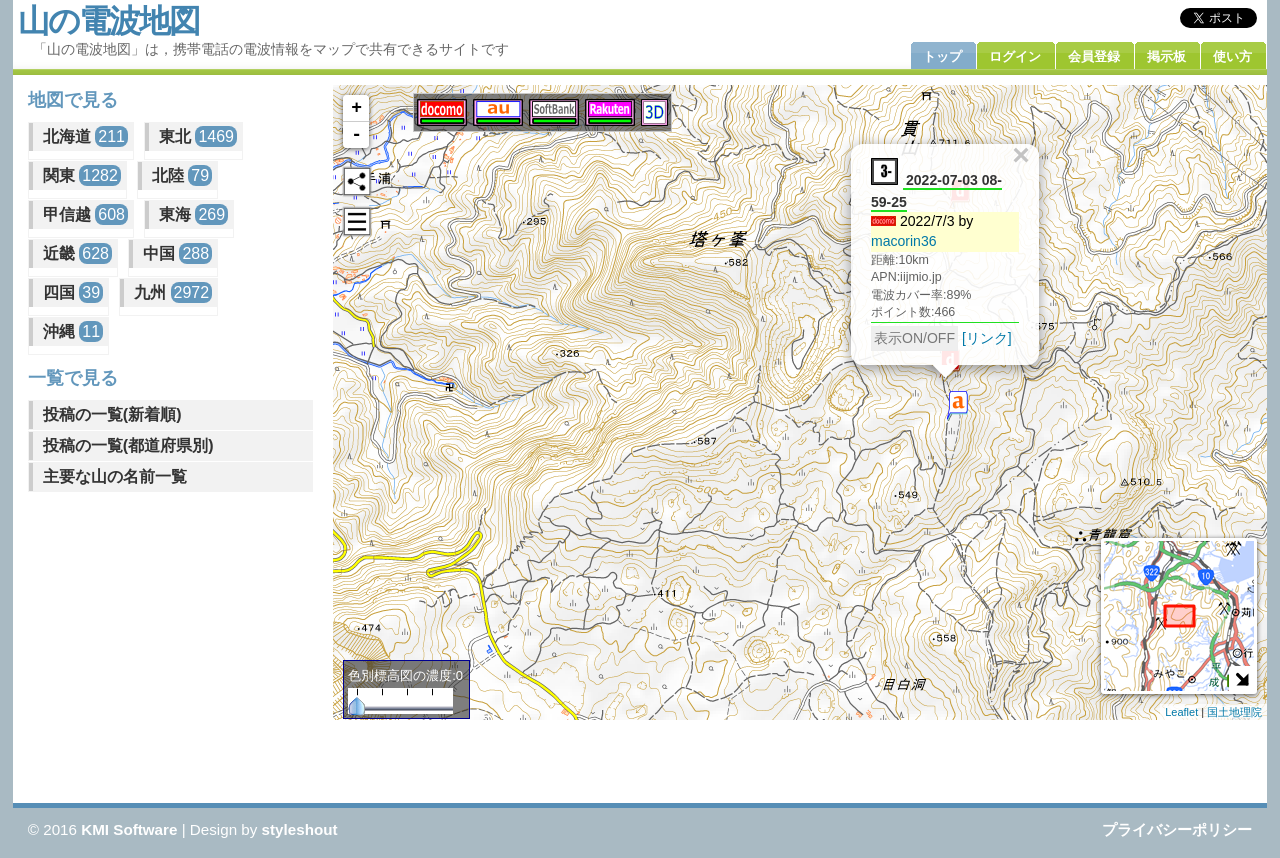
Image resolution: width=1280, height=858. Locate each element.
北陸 (182, 175)
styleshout (300, 829)
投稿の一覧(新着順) (112, 414)
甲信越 (85, 214)
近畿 (77, 253)
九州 (173, 292)
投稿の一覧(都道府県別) (128, 445)
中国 (177, 253)
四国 (73, 292)
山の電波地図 (108, 21)
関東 (82, 175)
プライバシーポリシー (1177, 829)
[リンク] (987, 338)
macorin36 (904, 241)
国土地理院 (1234, 712)
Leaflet (1181, 712)
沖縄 (73, 331)
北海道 (85, 136)
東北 (198, 136)
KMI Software (129, 829)
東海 (193, 214)
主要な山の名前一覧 (115, 476)
